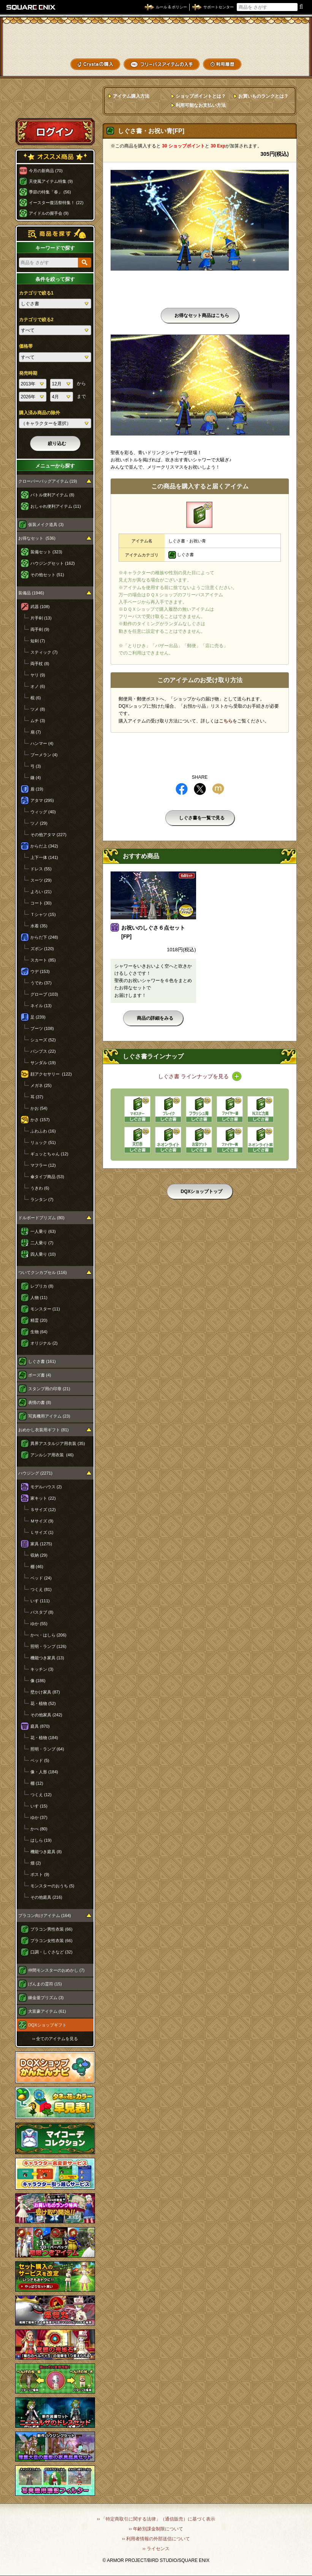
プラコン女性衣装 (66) (51, 1940)
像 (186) (38, 1680)
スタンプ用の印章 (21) (49, 1388)
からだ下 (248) (44, 937)
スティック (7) (44, 652)
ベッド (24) (41, 1578)
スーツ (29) (41, 880)
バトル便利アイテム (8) (52, 495)
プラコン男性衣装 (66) (51, 1929)
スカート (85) (43, 960)
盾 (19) (36, 789)
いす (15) (39, 1806)
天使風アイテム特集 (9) (51, 181)
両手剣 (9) (39, 629)
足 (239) (38, 1017)
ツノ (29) (39, 823)
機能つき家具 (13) (47, 1658)
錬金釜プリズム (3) (46, 1997)
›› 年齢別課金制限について (156, 2529)
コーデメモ (281, 51)
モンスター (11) (45, 1309)
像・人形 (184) (44, 1772)
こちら (226, 721)
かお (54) (39, 1108)
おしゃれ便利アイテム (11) (55, 506)
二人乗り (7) (42, 1242)
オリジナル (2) (44, 1343)
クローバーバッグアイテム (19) (47, 481)
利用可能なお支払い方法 (201, 105)
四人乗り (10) (43, 1254)
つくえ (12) (41, 1794)
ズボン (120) (42, 948)
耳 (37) (36, 1097)
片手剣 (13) (41, 618)
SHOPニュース (281, 64)
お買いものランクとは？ (263, 96)
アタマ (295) (42, 800)
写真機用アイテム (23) (49, 1416)
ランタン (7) (42, 1199)
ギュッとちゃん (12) (49, 1154)
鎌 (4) (35, 777)
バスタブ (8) (42, 1612)
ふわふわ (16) (43, 1131)
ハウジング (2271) (35, 1473)
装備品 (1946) (31, 593)
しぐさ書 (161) (42, 1361)
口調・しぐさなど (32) (51, 1952)
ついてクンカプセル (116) (42, 1272)
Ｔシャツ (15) (43, 914)
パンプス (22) (43, 1051)
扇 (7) (35, 732)
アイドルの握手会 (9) (49, 213)
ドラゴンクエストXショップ (156, 39)
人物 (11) (39, 1297)
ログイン (55, 131)
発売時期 (28, 373)
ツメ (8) (37, 709)
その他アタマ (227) (48, 834)
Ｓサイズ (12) (43, 1509)
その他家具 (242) (46, 1715)
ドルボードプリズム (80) (41, 1217)
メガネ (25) (41, 1085)
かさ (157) (40, 1119)
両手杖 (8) (39, 663)
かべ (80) (39, 1829)
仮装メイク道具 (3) (46, 524)
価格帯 (26, 346)
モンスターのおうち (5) (52, 1886)
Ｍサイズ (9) (42, 1521)
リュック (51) (43, 1142)
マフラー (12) (43, 1165)
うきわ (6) (39, 1188)
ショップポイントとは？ (201, 96)
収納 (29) (39, 1555)
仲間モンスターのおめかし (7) (56, 1970)
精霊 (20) (39, 1320)
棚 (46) (36, 1566)
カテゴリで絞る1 (36, 293)
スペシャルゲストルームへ (55, 104)
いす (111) (40, 1601)
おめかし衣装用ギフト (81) (43, 1429)
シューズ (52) (43, 1040)
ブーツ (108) (42, 1028)
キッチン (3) (42, 1669)
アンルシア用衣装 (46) (52, 1455)
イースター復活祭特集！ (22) (56, 202)
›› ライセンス (156, 2548)
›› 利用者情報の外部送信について (156, 2538)
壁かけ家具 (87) (45, 1692)
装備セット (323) (46, 552)
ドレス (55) (41, 869)
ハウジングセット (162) (52, 563)
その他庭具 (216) (46, 1897)
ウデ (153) (40, 971)
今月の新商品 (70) (46, 170)
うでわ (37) (41, 983)
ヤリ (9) (37, 675)
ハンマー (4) (42, 743)
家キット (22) (43, 1498)
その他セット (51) (47, 574)
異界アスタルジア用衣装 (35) (57, 1443)
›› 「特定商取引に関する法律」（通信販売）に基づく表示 (156, 2519)
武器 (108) (40, 606)
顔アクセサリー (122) (51, 1074)
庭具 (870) (40, 1726)
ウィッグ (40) (43, 812)
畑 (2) (35, 1863)
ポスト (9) (39, 1874)
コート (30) (41, 903)
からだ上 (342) (44, 846)
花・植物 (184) (44, 1737)
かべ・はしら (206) (48, 1635)
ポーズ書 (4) (39, 1375)
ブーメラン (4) (44, 755)
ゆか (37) (39, 1817)
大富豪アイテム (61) (47, 2011)
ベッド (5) (39, 1760)
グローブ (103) (44, 994)
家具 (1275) (41, 1543)
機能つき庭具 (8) (46, 1851)
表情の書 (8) (39, 1402)
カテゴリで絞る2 (36, 319)
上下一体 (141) (44, 857)
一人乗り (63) (43, 1231)
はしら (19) (41, 1840)
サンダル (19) (43, 1062)
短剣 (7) (37, 640)
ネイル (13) (41, 1005)
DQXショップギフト (47, 2025)
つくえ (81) (41, 1589)
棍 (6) (35, 697)
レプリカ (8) (42, 1286)
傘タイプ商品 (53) (47, 1176)
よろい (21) (41, 891)
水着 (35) (39, 926)
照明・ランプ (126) (48, 1646)
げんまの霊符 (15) (45, 1984)
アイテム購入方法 (131, 96)
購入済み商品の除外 (39, 412)
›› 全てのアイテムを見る (55, 2038)
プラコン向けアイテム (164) (44, 1915)
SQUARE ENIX (31, 7)
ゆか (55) (39, 1623)
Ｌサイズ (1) (42, 1532)
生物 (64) (39, 1331)
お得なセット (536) (36, 538)
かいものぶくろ (281, 39)
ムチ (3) (37, 720)
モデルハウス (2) (46, 1486)
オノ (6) (37, 686)
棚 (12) (36, 1783)
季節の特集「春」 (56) (50, 192)
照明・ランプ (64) (47, 1749)
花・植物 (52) (43, 1703)
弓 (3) (35, 766)
